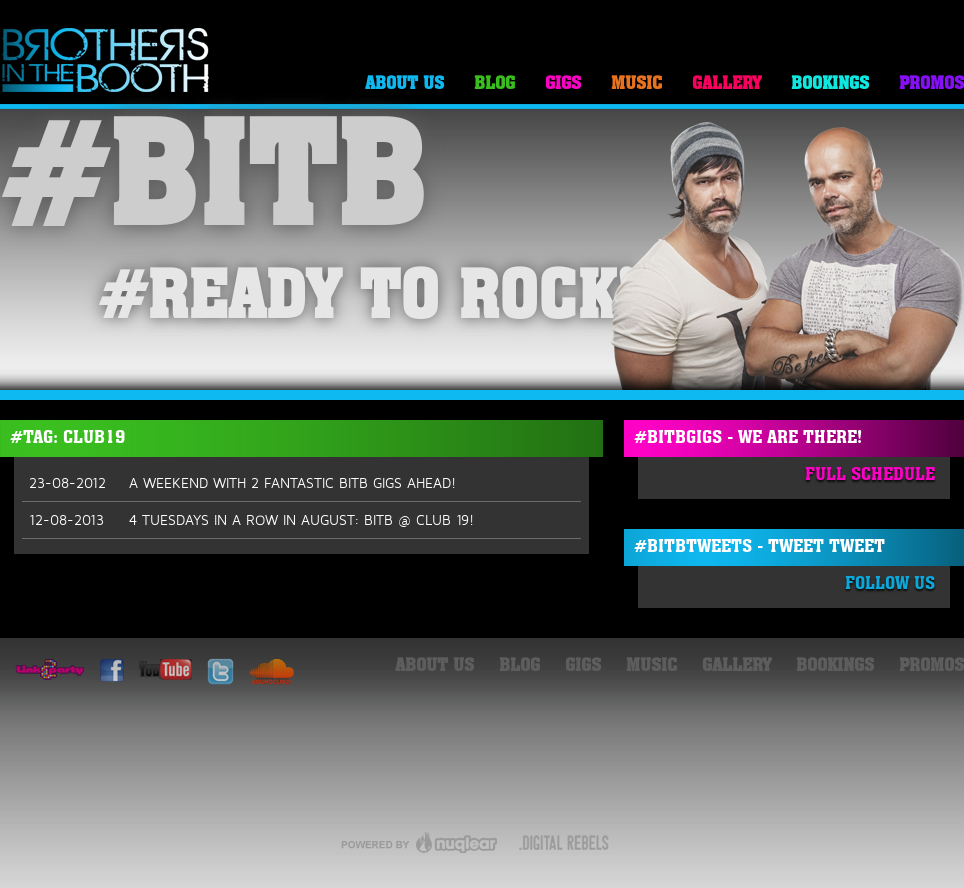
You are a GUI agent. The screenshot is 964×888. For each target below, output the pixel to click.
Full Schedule (870, 475)
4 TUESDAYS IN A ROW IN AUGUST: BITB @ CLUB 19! (251, 520)
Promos (931, 84)
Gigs (563, 84)
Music (636, 84)
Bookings (830, 84)
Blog (494, 84)
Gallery (726, 84)
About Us (404, 84)
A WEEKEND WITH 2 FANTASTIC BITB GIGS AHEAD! (242, 483)
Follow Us (890, 584)
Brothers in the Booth (106, 61)
